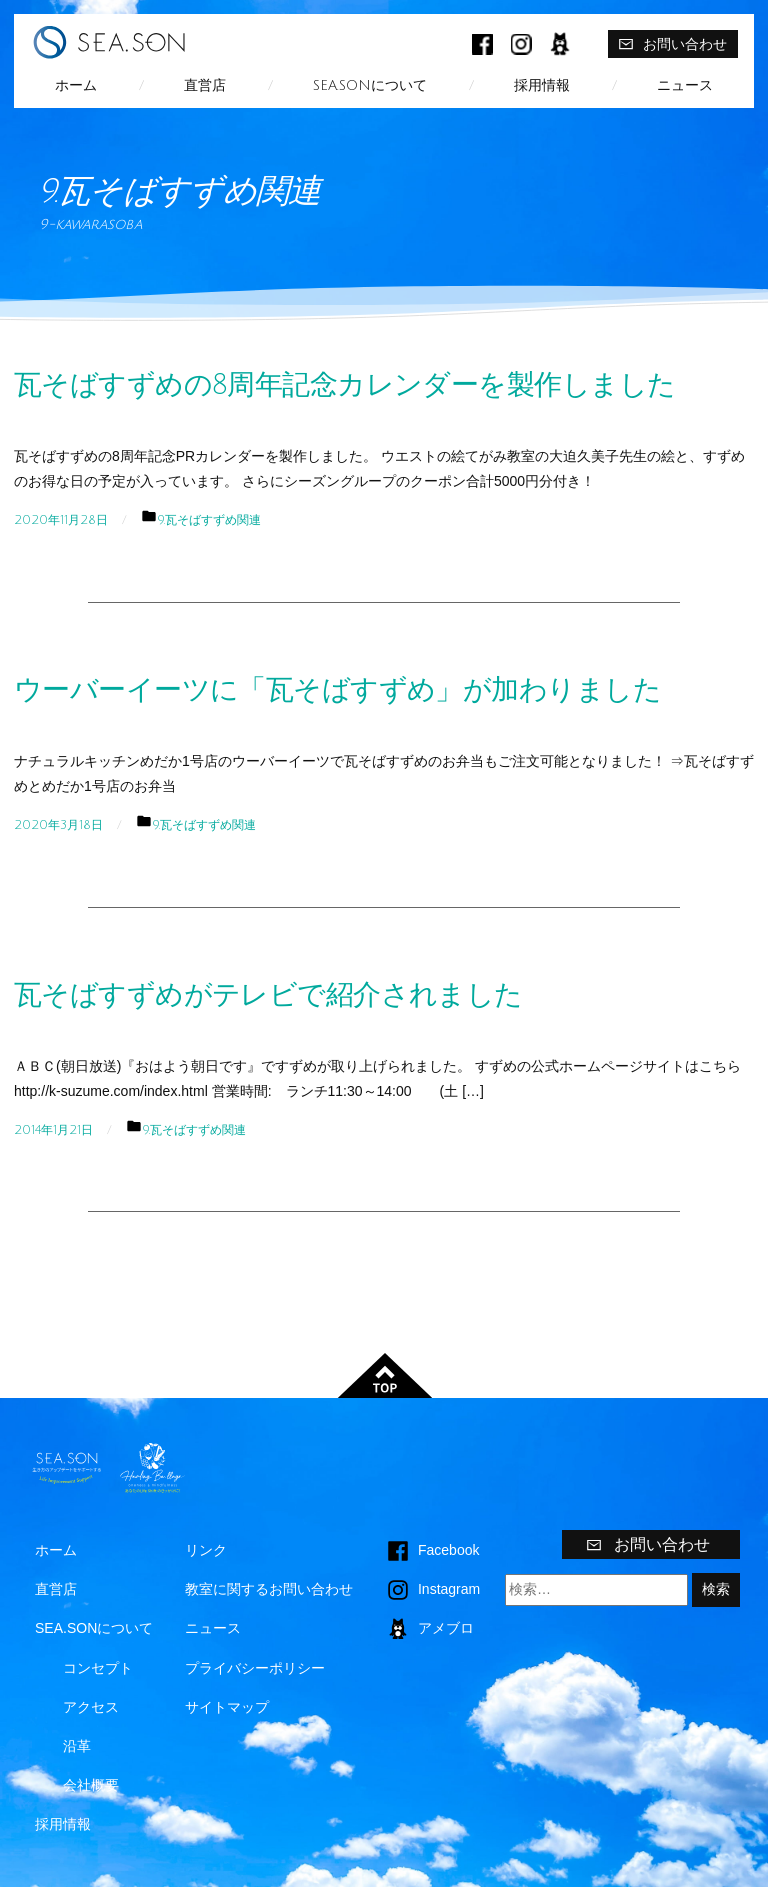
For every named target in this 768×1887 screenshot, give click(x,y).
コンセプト (98, 1668)
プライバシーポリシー (255, 1668)
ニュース (685, 85)
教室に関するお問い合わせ (269, 1589)
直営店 (205, 85)
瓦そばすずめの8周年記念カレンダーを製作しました (344, 385)
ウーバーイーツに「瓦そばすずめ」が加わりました (337, 690)
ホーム (76, 85)
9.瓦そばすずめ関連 (209, 520)
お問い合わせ (672, 44)
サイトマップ (227, 1707)
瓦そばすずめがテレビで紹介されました (268, 995)
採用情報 (542, 85)
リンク (206, 1550)
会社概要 (91, 1785)
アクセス (91, 1707)
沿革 (77, 1746)
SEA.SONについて (370, 85)
